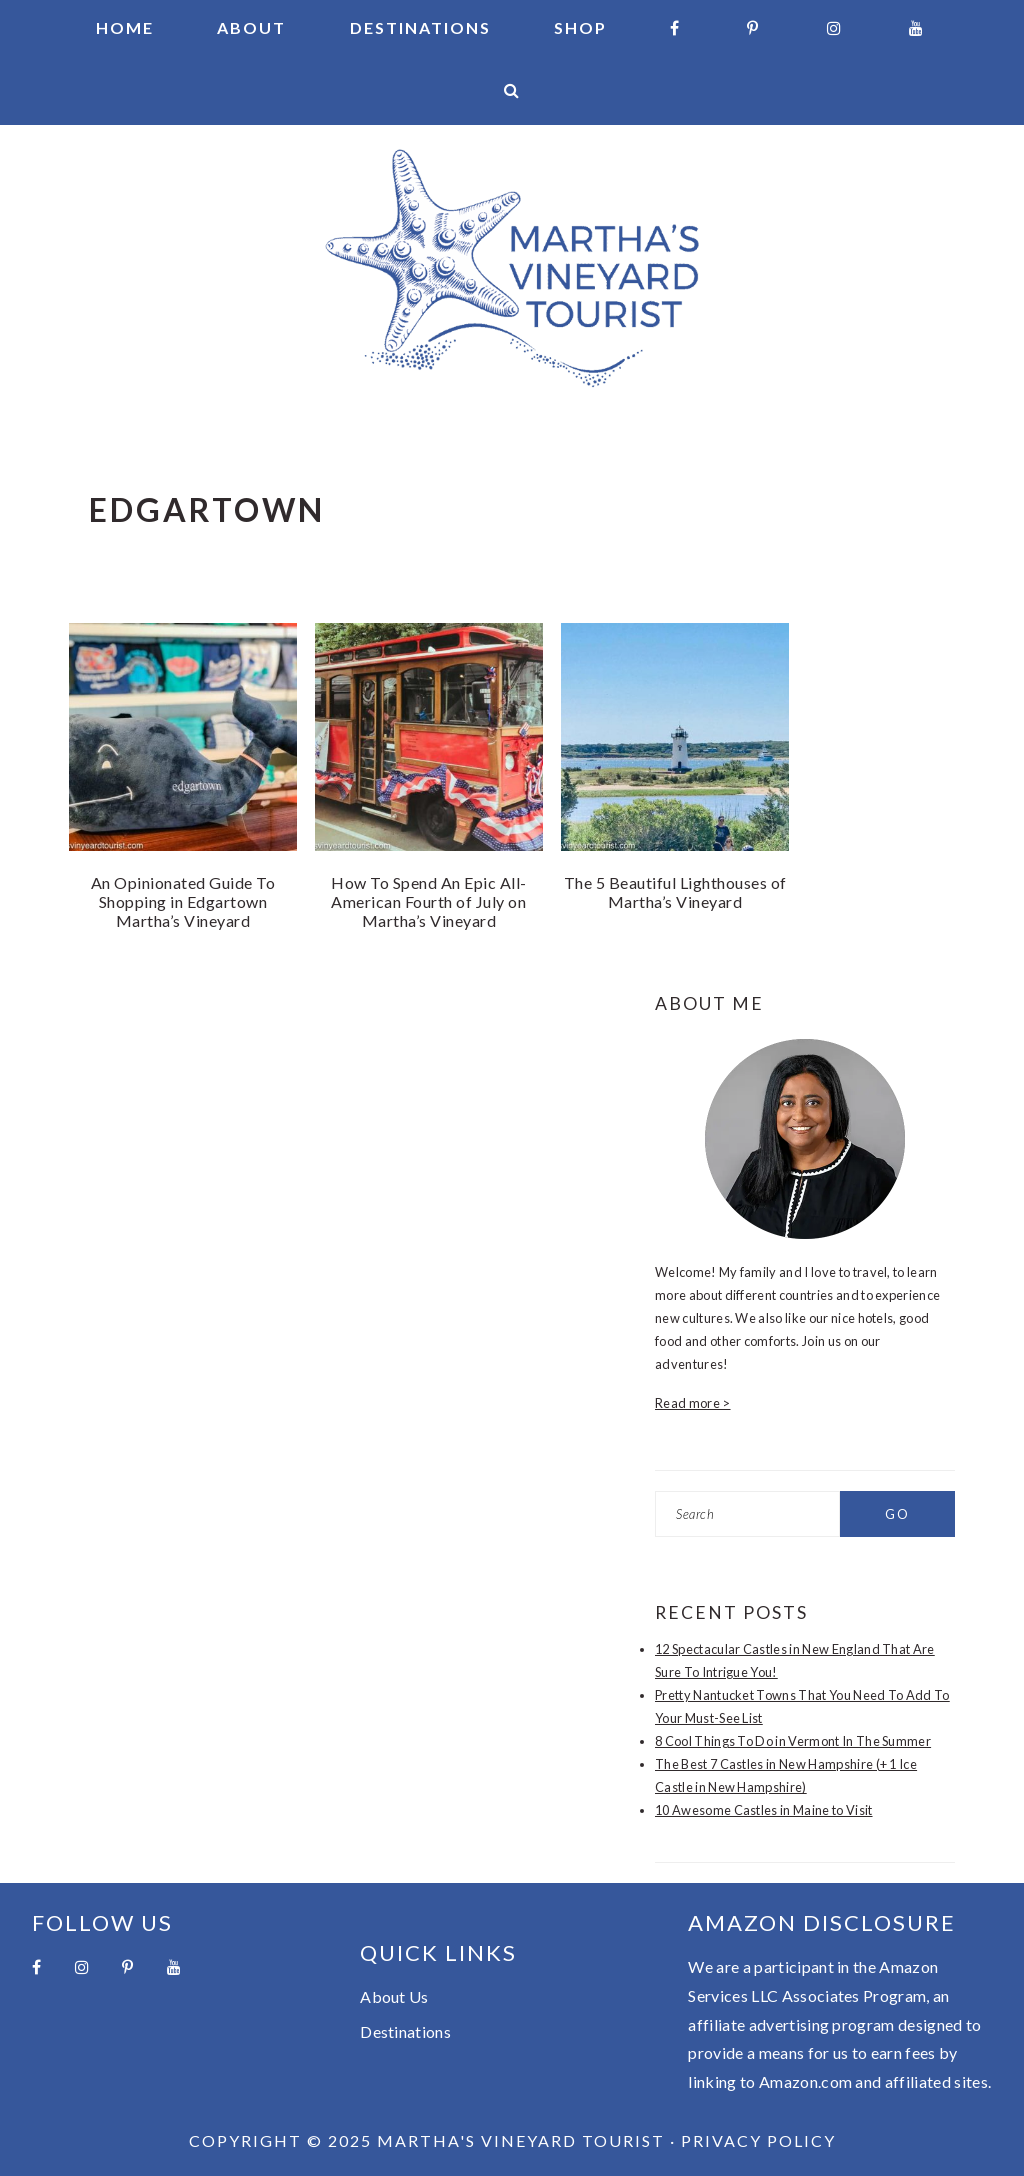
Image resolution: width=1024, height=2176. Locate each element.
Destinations (405, 2031)
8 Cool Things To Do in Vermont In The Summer (793, 1741)
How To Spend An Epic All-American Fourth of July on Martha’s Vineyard (429, 901)
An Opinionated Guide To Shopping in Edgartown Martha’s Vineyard (183, 901)
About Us (394, 1996)
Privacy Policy (758, 2140)
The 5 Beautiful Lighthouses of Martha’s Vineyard (675, 892)
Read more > (693, 1403)
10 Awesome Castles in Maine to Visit (764, 1810)
